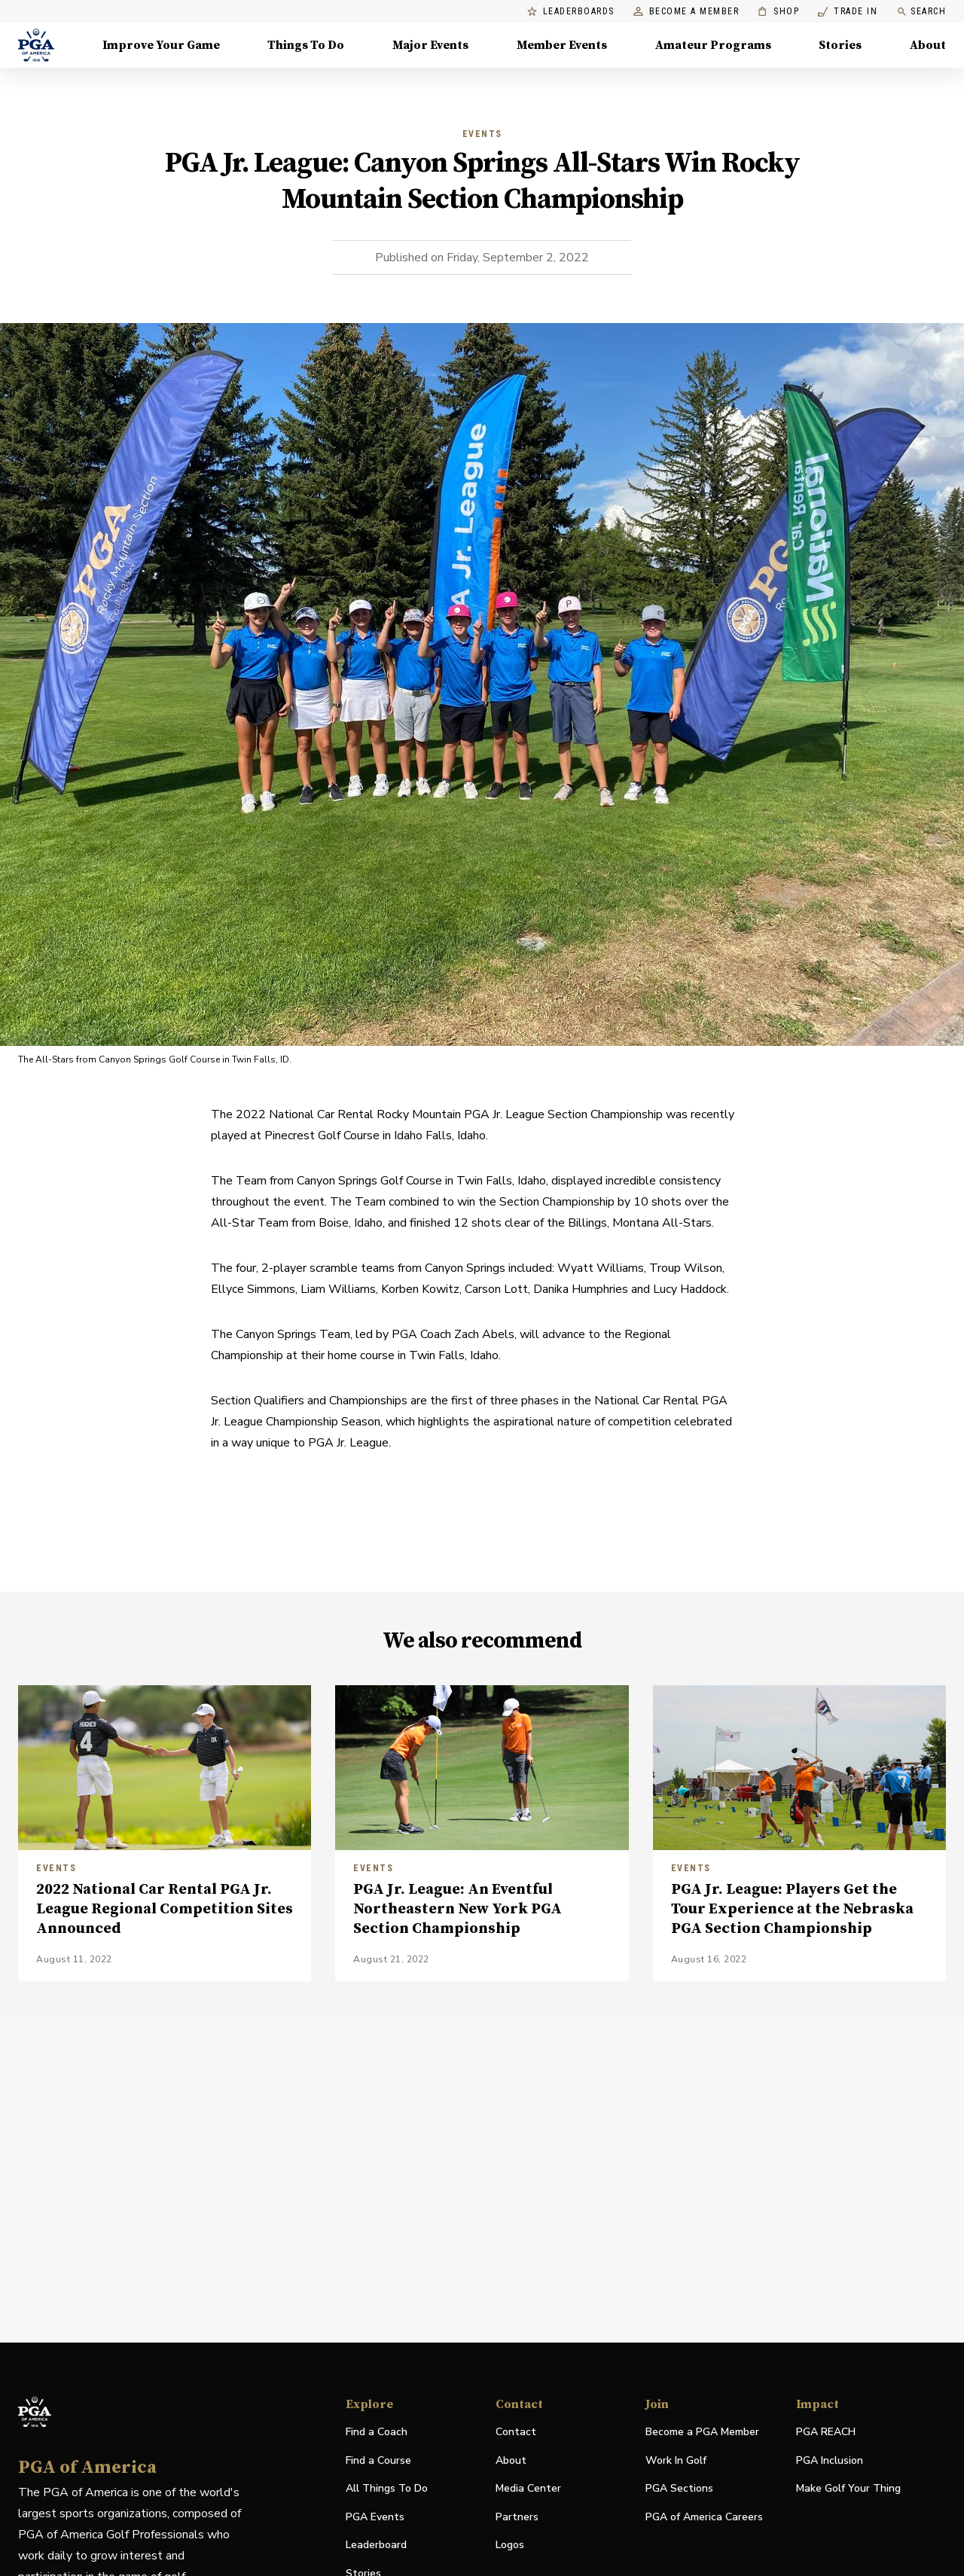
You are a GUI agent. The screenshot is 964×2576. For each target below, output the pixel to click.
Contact (516, 2432)
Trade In (847, 12)
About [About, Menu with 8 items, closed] (928, 45)
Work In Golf (675, 2460)
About (511, 2460)
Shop (778, 12)
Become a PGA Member (702, 2432)
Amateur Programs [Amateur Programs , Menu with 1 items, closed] (713, 45)
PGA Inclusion (829, 2460)
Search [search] (921, 11)
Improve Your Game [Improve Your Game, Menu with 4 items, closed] (161, 45)
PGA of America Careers (704, 2518)
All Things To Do (387, 2488)
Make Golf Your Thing (848, 2489)
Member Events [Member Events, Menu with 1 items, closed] (562, 45)
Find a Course (378, 2460)
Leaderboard (376, 2545)
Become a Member (686, 12)
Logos (510, 2545)
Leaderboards (571, 12)
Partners (517, 2517)
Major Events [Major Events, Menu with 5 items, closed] (430, 45)
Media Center (528, 2489)
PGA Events (375, 2517)
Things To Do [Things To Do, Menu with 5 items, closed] (305, 45)
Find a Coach (376, 2432)
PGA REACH (826, 2432)
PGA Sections (679, 2488)
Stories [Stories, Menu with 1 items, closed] (840, 45)
